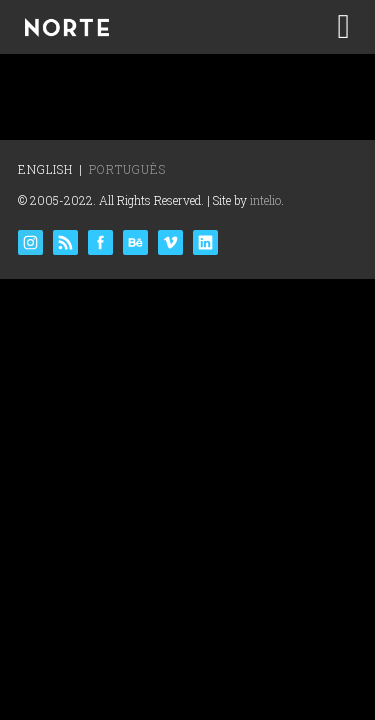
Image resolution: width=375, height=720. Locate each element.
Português (127, 169)
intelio (265, 200)
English (45, 169)
